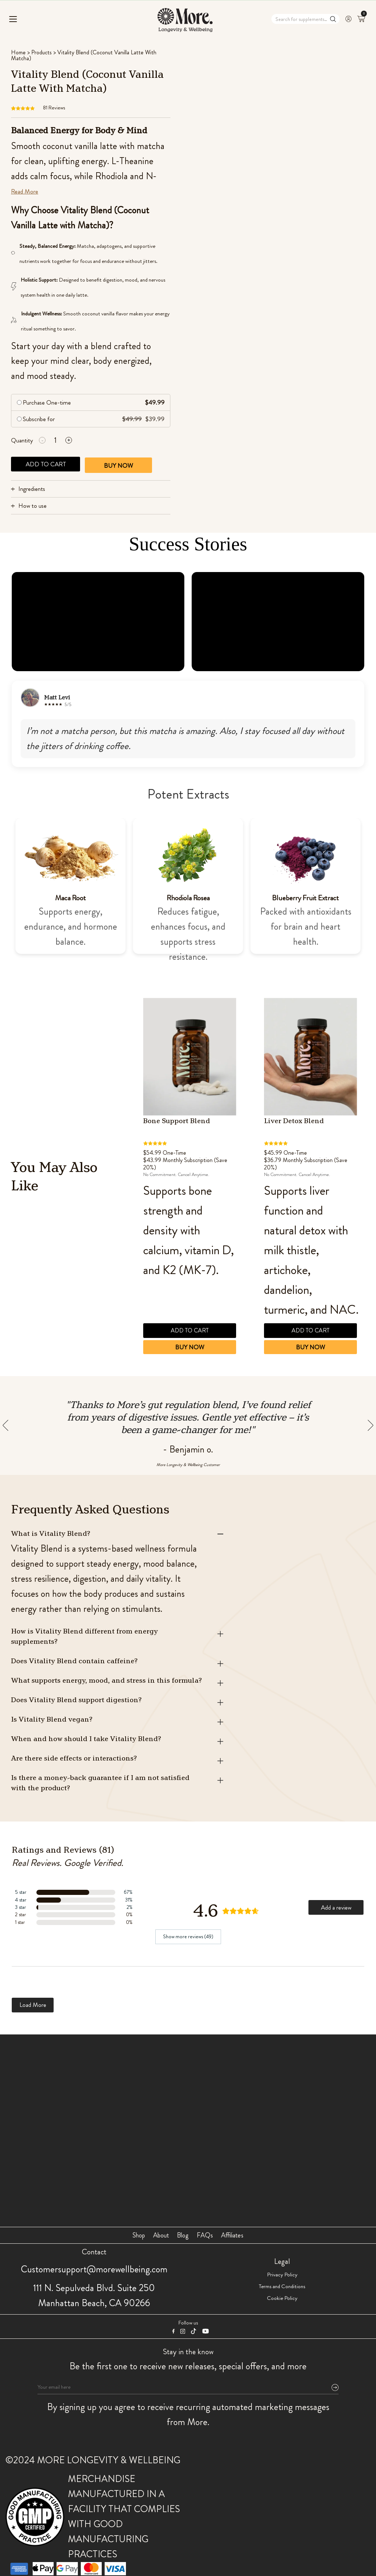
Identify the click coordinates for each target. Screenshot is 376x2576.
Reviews (54, 108)
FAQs (205, 2235)
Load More (32, 2004)
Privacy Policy (282, 2275)
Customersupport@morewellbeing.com (94, 2269)
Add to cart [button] (187, 1330)
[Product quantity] (55, 440)
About (161, 2235)
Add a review (336, 1907)
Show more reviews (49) (188, 1936)
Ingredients (31, 488)
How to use (32, 505)
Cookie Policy (282, 2298)
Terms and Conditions (282, 2286)
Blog (183, 2235)
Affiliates (232, 2235)
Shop (139, 2235)
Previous (248, 1233)
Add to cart (46, 464)
